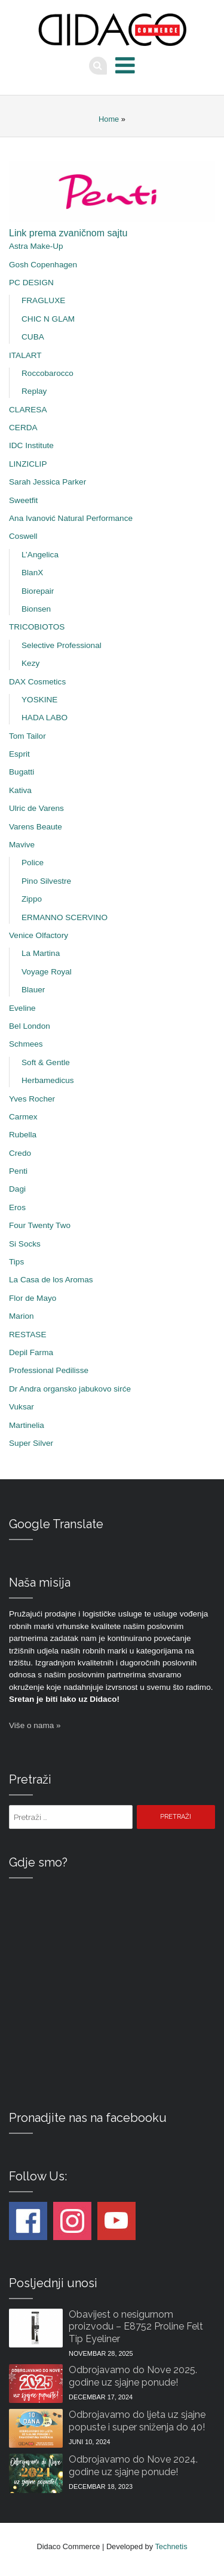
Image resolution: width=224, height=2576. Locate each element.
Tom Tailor (27, 736)
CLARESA (28, 409)
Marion (21, 1316)
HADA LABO (44, 717)
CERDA (23, 427)
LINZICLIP (28, 463)
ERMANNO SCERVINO (65, 917)
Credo (20, 1153)
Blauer (33, 989)
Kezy (30, 663)
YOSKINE (39, 699)
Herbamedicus (48, 1080)
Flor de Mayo (32, 1298)
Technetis (171, 2546)
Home (109, 119)
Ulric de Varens (36, 808)
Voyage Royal (47, 971)
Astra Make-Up (36, 246)
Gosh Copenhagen (43, 264)
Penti (18, 1171)
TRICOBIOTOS (37, 626)
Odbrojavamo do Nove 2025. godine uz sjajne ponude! (133, 2376)
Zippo (32, 898)
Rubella (22, 1134)
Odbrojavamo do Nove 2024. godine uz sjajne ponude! (133, 2466)
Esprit (19, 753)
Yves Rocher (32, 1098)
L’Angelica (40, 554)
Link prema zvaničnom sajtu (68, 233)
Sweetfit (23, 500)
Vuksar (21, 1406)
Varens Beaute (35, 826)
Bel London (29, 1026)
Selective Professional (62, 645)
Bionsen (36, 608)
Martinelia (26, 1425)
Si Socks (25, 1243)
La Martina (41, 953)
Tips (16, 1261)
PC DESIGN (31, 282)
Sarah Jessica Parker (47, 481)
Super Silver (31, 1443)
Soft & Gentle (46, 1062)
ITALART (25, 355)
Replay (34, 391)
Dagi (17, 1188)
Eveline (22, 1008)
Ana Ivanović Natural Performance (71, 518)
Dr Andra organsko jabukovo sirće (70, 1388)
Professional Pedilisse (48, 1370)
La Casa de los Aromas (51, 1279)
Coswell (23, 536)
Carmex (23, 1116)
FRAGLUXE (43, 300)
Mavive (22, 844)
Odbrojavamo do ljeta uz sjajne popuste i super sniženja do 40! (137, 2421)
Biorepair (38, 591)
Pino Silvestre (46, 881)
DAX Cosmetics (37, 681)
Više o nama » (35, 1725)
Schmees (26, 1043)
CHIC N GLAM (48, 318)
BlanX (32, 572)
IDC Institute (31, 445)
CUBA (33, 336)
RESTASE (27, 1334)
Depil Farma (31, 1352)
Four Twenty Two (39, 1225)
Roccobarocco (47, 373)
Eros (17, 1207)
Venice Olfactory (38, 935)
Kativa (20, 790)
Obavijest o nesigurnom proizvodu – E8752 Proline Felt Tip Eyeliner (136, 2327)
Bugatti (21, 771)
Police (33, 862)
